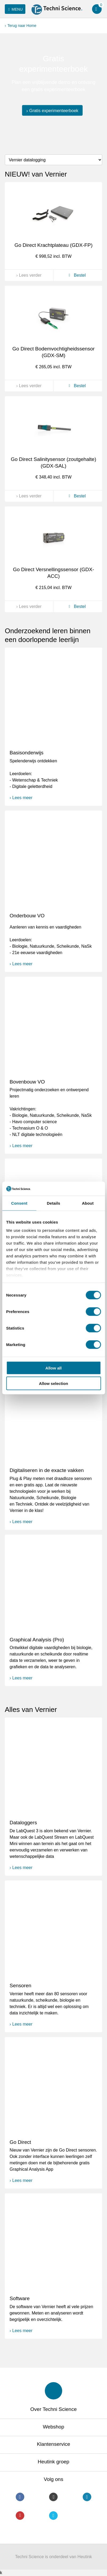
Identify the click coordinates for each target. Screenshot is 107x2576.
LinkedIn (87, 2497)
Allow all (53, 1367)
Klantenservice (53, 2444)
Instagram (53, 2497)
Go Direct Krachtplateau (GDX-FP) (53, 245)
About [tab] (88, 1203)
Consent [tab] (19, 1203)
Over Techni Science (53, 2409)
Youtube (20, 2515)
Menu (14, 9)
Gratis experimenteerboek (53, 110)
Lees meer (22, 797)
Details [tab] (53, 1203)
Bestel (76, 275)
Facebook (20, 2497)
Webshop (53, 2427)
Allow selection (53, 1383)
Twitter (53, 2515)
